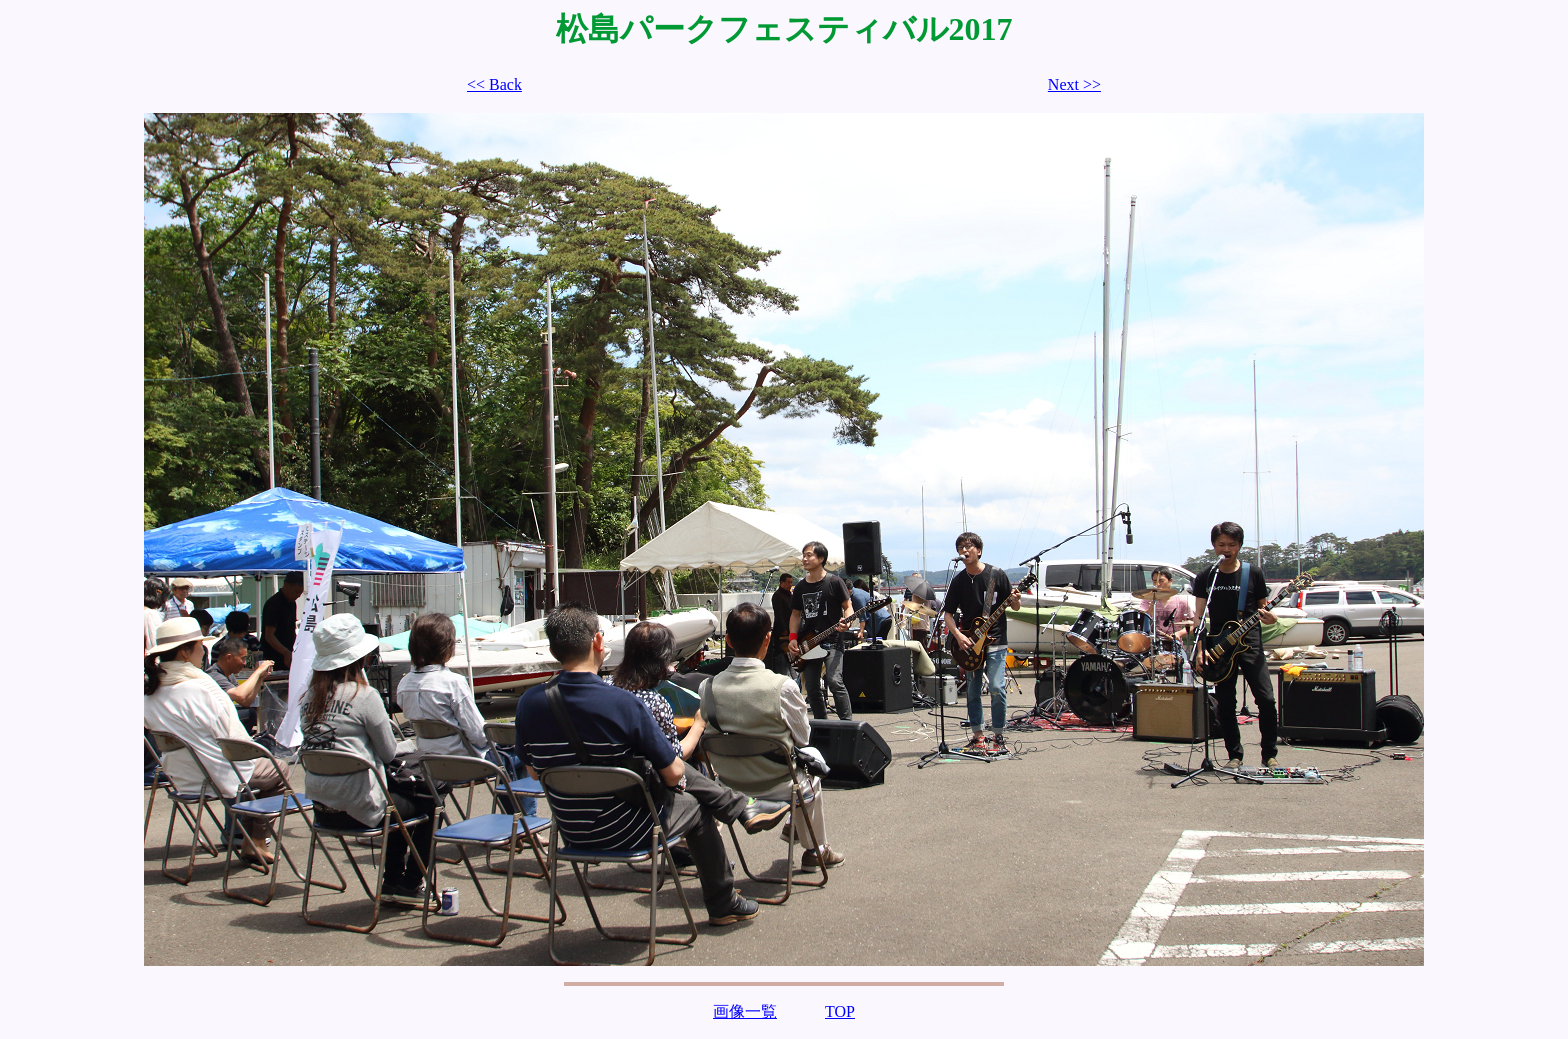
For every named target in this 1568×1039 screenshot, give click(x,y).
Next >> (1074, 84)
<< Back (494, 84)
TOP (840, 1011)
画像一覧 (745, 1011)
